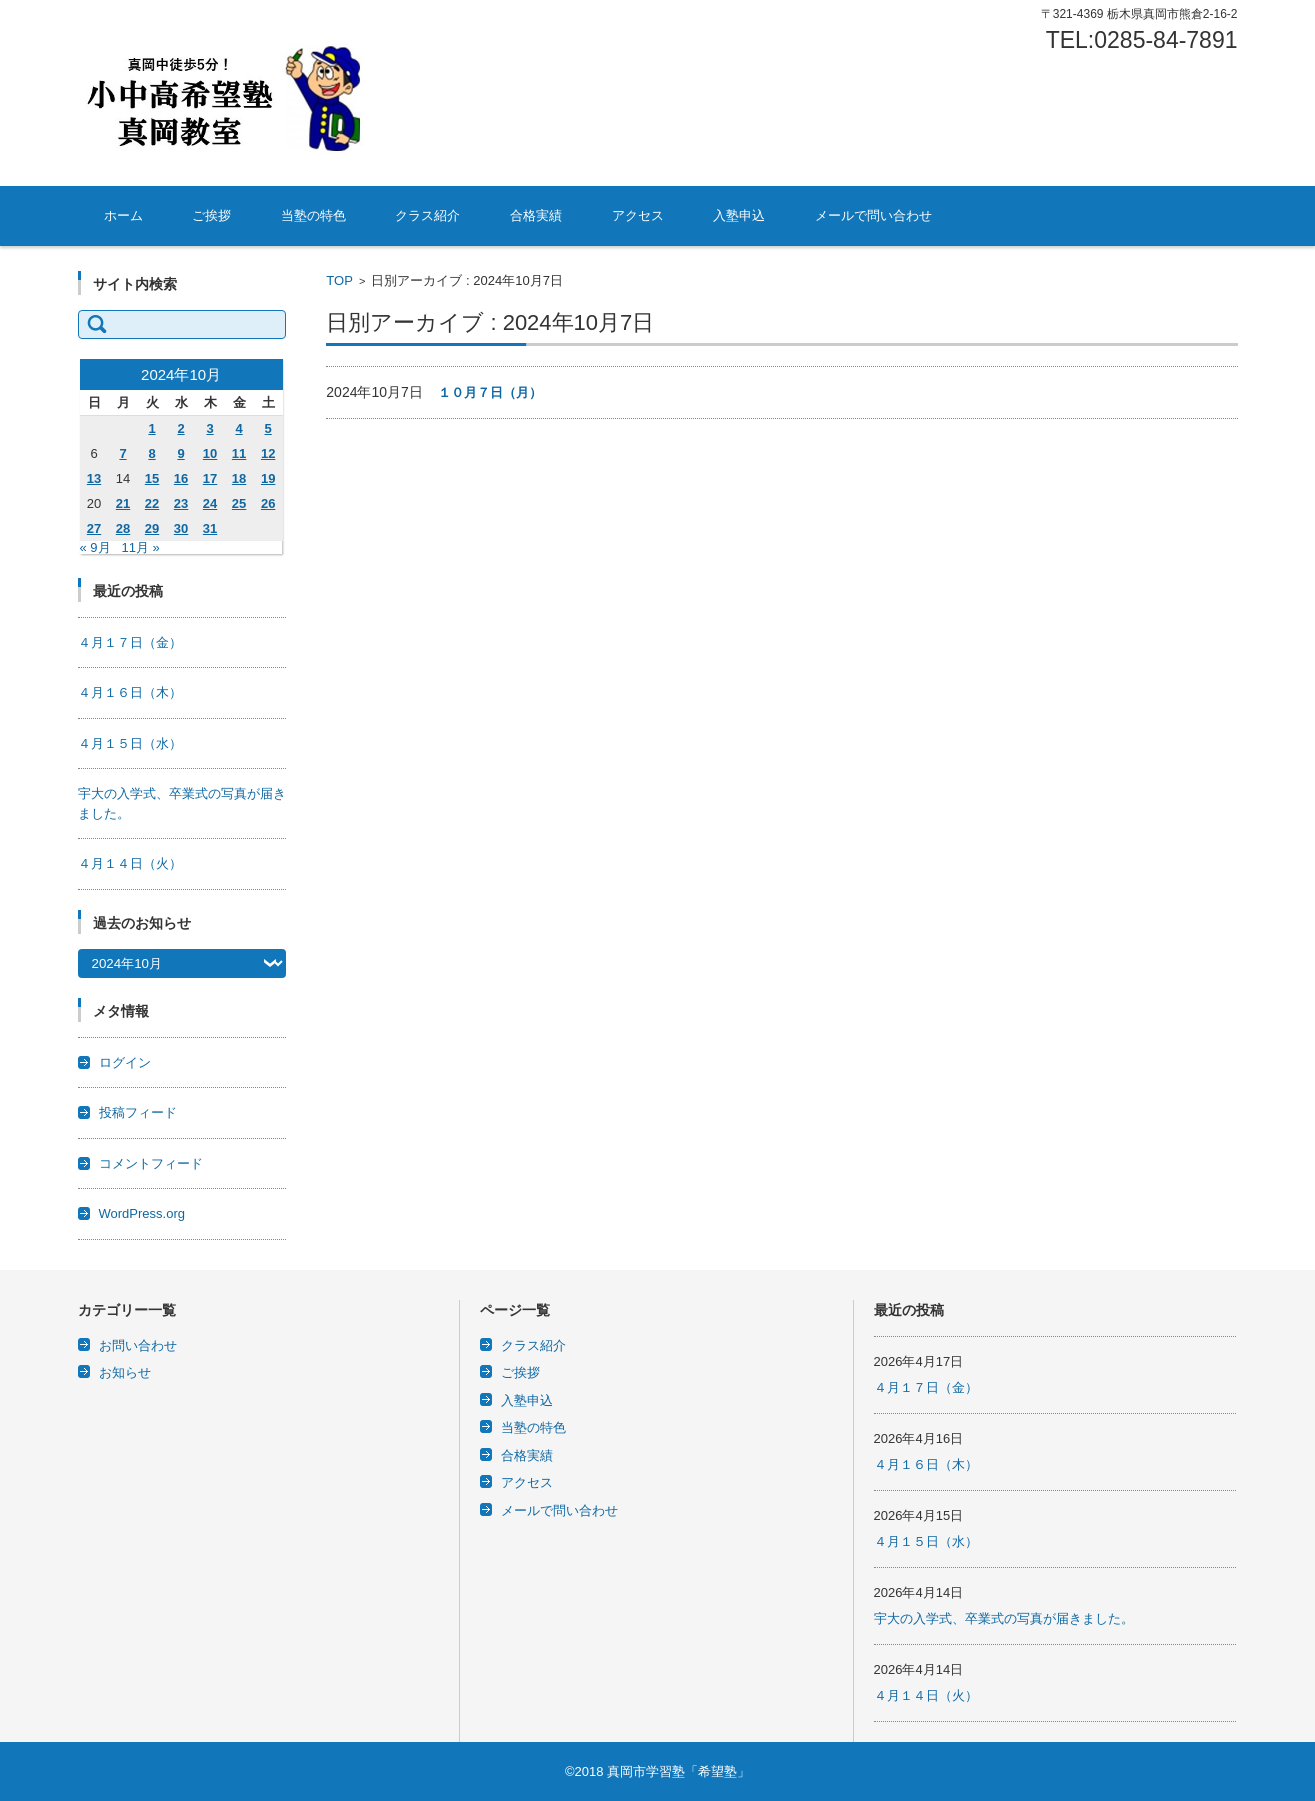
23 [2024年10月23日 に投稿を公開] (181, 503)
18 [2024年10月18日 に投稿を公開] (239, 478)
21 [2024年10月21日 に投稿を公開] (123, 503)
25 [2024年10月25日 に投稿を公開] (239, 503)
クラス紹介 (427, 215)
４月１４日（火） (130, 863)
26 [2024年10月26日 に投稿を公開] (268, 503)
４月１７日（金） (130, 642)
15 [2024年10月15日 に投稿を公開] (152, 478)
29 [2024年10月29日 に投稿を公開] (152, 528)
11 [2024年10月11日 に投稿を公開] (239, 453)
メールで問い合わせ (873, 215)
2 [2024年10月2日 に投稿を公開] (180, 428)
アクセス (638, 215)
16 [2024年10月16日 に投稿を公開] (181, 478)
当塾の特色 (313, 215)
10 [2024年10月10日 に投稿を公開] (210, 453)
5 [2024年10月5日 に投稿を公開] (268, 428)
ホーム (123, 215)
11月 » (140, 547)
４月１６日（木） (130, 692)
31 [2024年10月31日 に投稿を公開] (210, 528)
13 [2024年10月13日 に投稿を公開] (94, 478)
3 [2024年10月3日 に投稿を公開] (209, 428)
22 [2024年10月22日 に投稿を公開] (152, 503)
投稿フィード (138, 1112)
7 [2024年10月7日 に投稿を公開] (122, 453)
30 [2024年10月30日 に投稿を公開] (181, 528)
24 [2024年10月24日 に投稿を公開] (210, 503)
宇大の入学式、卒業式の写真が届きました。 (1004, 1618)
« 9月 (95, 547)
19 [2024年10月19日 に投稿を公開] (268, 478)
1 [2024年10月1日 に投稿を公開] (151, 428)
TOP (339, 280)
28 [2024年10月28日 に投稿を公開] (123, 528)
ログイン (125, 1062)
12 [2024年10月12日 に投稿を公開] (268, 453)
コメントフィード (151, 1163)
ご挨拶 (211, 215)
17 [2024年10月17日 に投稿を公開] (210, 478)
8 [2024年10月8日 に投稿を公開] (151, 453)
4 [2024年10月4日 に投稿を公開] (238, 428)
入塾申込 (739, 215)
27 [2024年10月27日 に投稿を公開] (94, 528)
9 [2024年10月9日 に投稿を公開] (180, 453)
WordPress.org (142, 1213)
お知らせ (125, 1372)
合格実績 (536, 215)
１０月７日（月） (490, 392)
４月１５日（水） (130, 743)
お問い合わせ (138, 1345)
